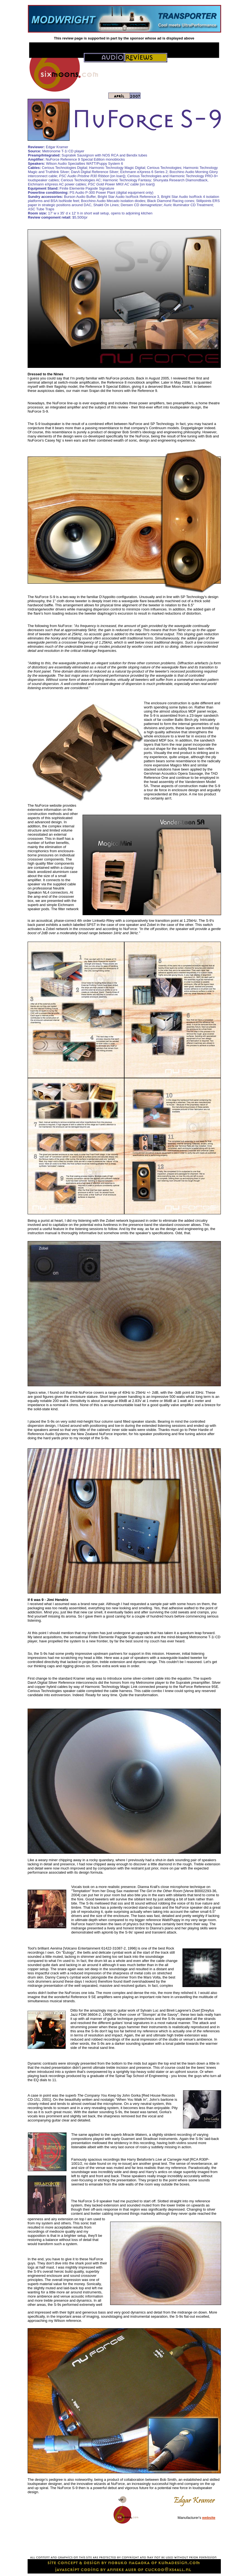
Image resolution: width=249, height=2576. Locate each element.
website (208, 2518)
